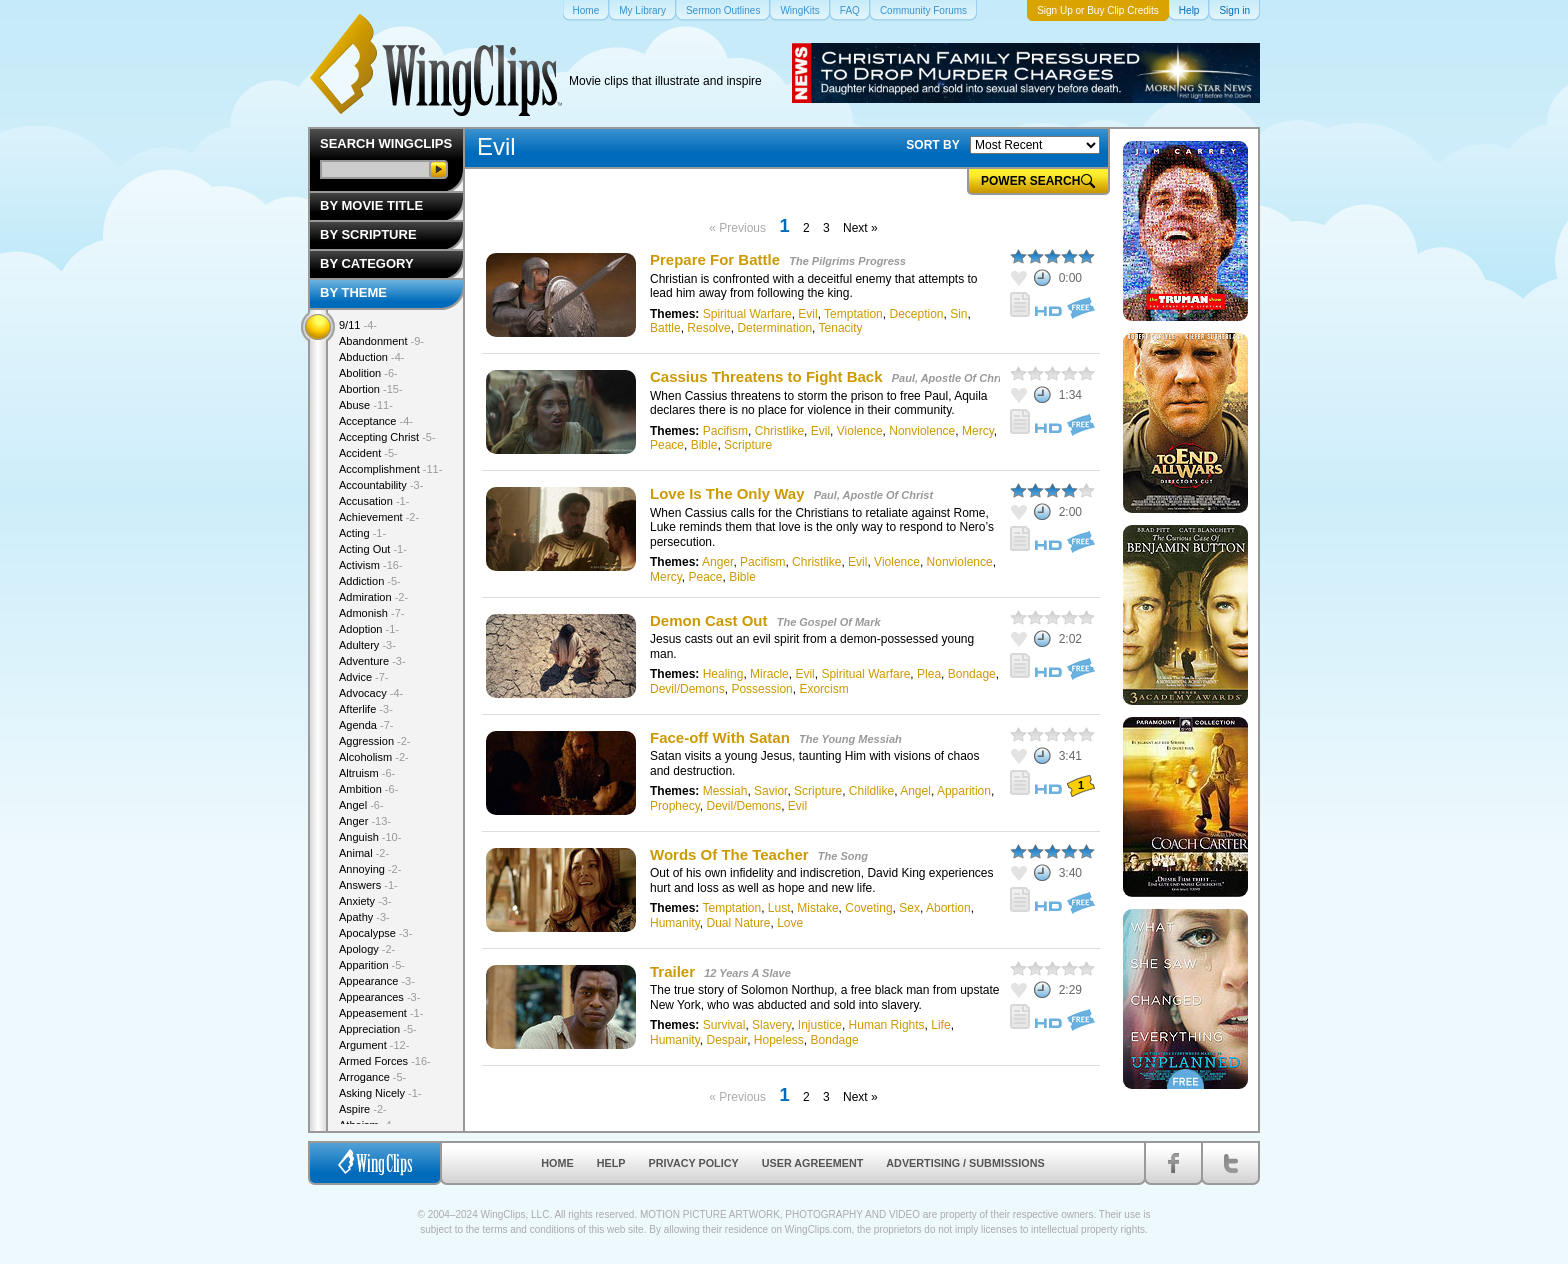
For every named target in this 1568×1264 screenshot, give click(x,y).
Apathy (364, 917)
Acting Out (373, 549)
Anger (717, 562)
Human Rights (887, 1025)
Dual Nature (738, 923)
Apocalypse (375, 933)
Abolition (368, 373)
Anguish (370, 837)
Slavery (771, 1025)
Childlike (871, 791)
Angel (915, 791)
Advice (364, 677)
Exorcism (823, 689)
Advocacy (371, 693)
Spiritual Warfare (747, 314)
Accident (368, 453)
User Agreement (813, 1163)
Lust (779, 908)
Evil (807, 314)
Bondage (972, 674)
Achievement (379, 517)
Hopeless (779, 1040)
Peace (667, 445)
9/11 (358, 325)
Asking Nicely (380, 1093)
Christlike (779, 431)
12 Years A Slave (747, 973)
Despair (726, 1040)
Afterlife (366, 709)
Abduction (371, 357)
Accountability (381, 485)
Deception (916, 314)
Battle (665, 328)
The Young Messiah (850, 739)
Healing (723, 674)
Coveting (868, 908)
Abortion (948, 908)
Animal (364, 853)
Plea (929, 674)
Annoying (370, 869)
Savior (770, 791)
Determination (774, 328)
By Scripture (368, 234)
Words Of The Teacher (731, 854)
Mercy (978, 431)
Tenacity (841, 328)
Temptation (853, 314)
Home (557, 1163)
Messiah (725, 791)
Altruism (367, 773)
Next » (860, 228)
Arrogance (372, 1077)
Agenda (366, 725)
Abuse (366, 405)
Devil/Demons (687, 689)
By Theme (353, 292)
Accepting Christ (387, 437)
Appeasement (381, 1013)
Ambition (368, 789)
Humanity (675, 923)
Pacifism (725, 431)
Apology (367, 949)
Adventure (372, 661)
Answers (368, 885)
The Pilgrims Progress (847, 261)
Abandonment (381, 341)
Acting (362, 533)
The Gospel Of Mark (829, 622)
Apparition (964, 791)
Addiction (370, 581)
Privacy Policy (694, 1163)
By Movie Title (371, 205)
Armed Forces (385, 1061)
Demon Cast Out (709, 620)
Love (790, 923)
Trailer (672, 971)
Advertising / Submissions (965, 1163)
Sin (958, 314)
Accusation (374, 501)
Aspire (363, 1109)
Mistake (817, 908)
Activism (371, 565)
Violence (860, 431)
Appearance (377, 981)
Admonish (371, 613)
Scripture (748, 445)
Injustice (820, 1025)
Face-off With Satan (720, 737)
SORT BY (932, 145)
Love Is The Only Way (727, 493)
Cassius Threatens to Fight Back (766, 376)
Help (611, 1163)
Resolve (708, 328)
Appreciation (378, 1029)
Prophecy (675, 806)
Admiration (373, 597)
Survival (724, 1025)
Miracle (769, 674)
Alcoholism (374, 757)
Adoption (369, 629)
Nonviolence (922, 431)
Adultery (367, 645)
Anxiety (365, 901)
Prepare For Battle (715, 259)
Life (940, 1025)
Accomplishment (390, 469)
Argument (374, 1045)
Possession (761, 689)
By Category (367, 263)
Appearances (379, 997)
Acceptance (376, 421)
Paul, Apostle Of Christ (951, 378)
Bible (704, 445)
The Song (843, 856)
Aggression (375, 741)
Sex (909, 908)
